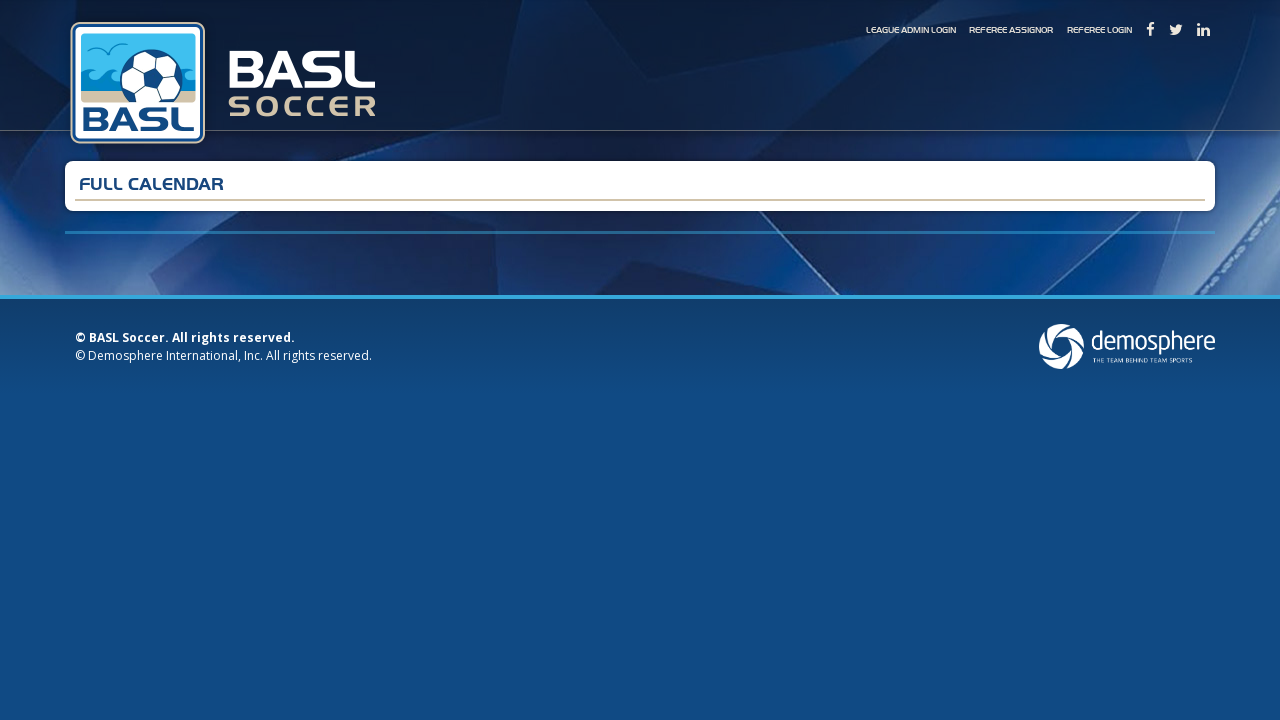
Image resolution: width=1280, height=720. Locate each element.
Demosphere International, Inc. (175, 355)
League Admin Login (911, 30)
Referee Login (1099, 30)
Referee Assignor (1011, 30)
